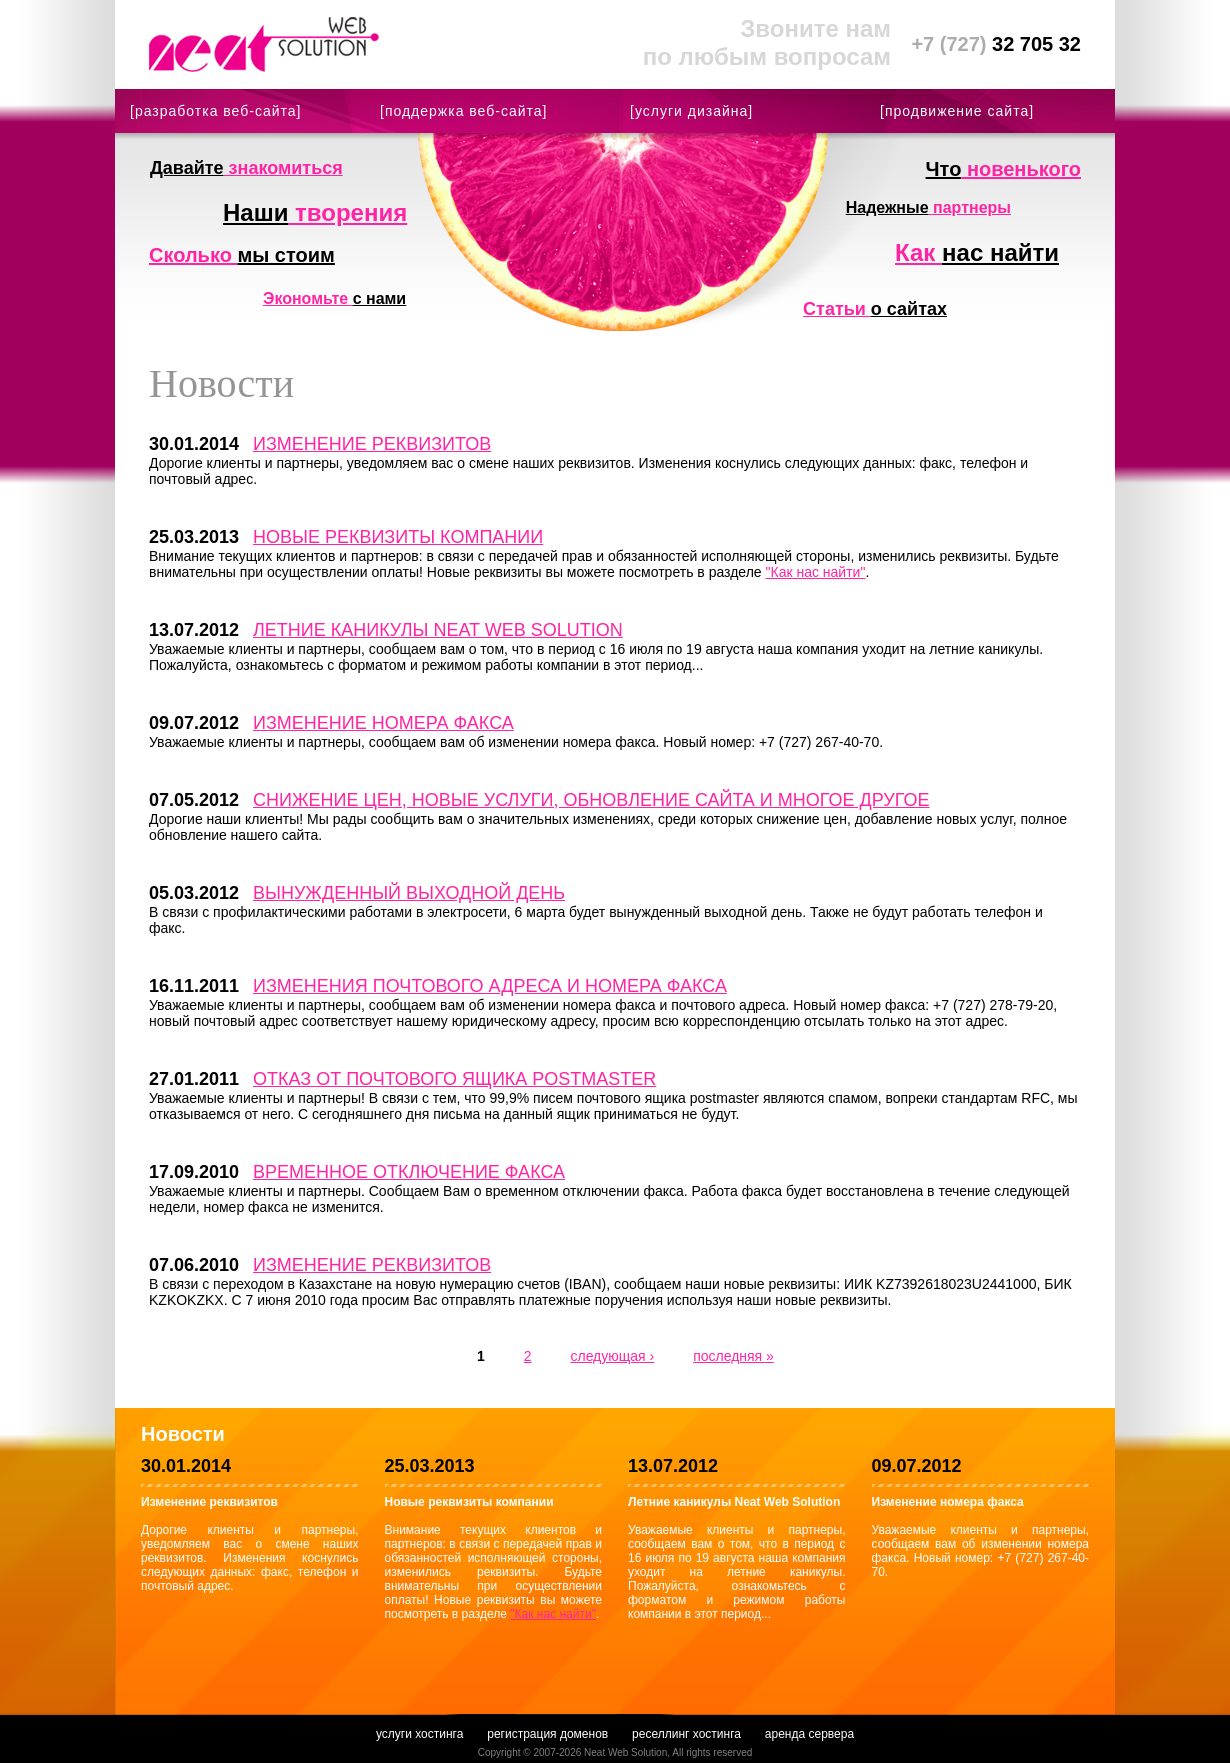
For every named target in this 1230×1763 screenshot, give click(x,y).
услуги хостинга (419, 1734)
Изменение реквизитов (372, 444)
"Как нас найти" (816, 572)
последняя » (733, 1356)
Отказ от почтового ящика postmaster (454, 1079)
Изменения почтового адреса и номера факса (490, 986)
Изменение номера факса (383, 723)
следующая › (612, 1356)
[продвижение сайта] (957, 111)
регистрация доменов (547, 1734)
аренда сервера (809, 1734)
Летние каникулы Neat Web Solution (438, 630)
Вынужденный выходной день (409, 893)
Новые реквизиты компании (398, 537)
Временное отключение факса (409, 1172)
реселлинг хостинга (686, 1734)
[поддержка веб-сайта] (463, 111)
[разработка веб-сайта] (215, 111)
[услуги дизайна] (691, 111)
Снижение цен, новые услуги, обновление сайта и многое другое (591, 800)
